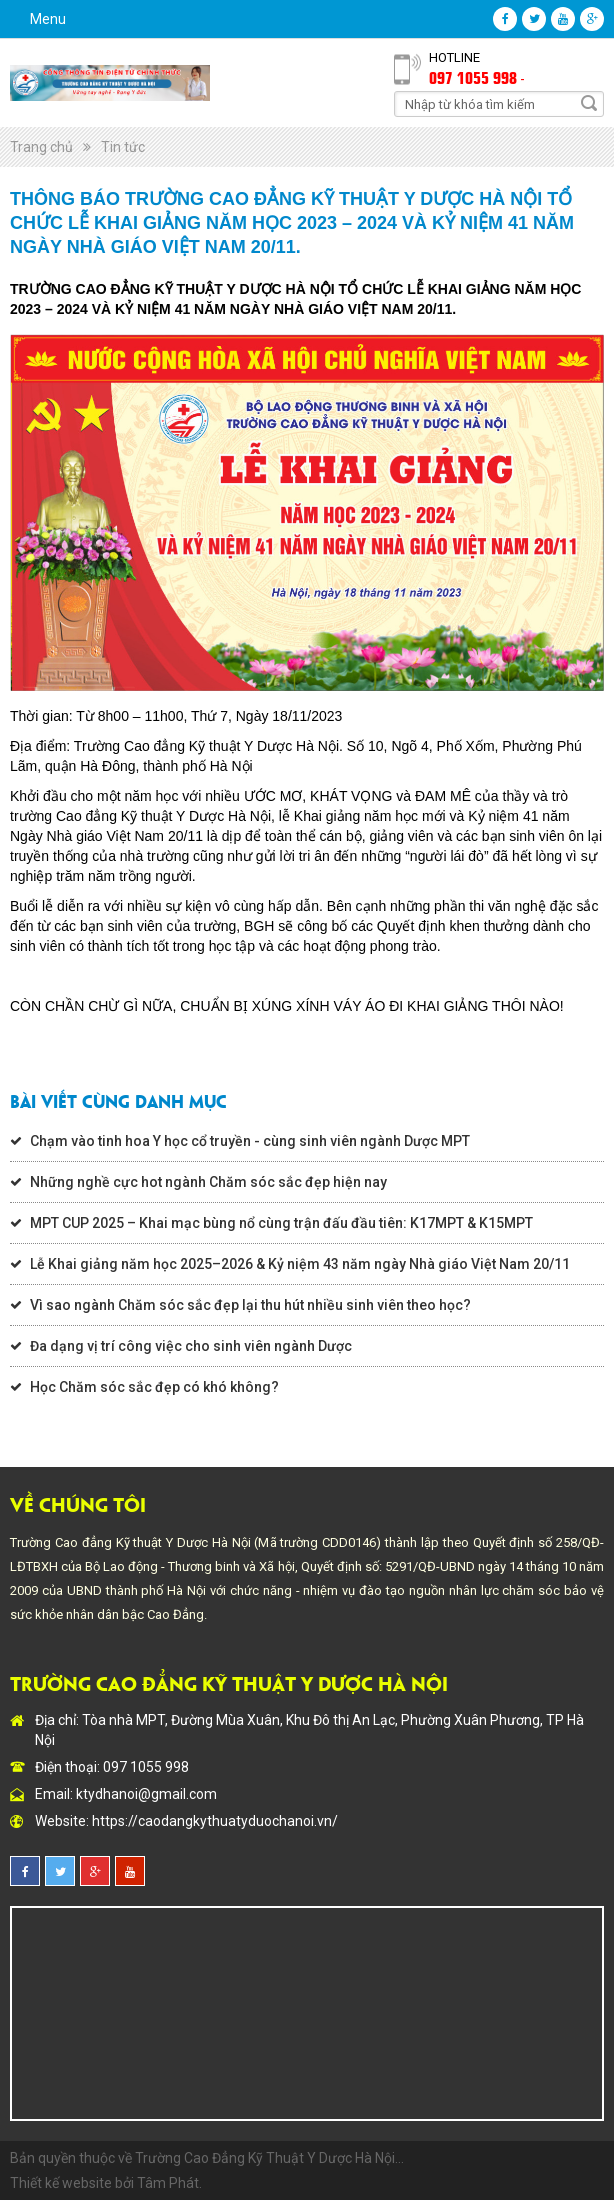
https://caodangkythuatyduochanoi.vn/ (215, 1821)
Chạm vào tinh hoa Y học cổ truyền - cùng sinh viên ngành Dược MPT (250, 1141)
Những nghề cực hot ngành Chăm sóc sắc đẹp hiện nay (208, 1182)
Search (589, 103)
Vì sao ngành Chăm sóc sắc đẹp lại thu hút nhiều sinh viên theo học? (250, 1305)
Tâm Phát (168, 2183)
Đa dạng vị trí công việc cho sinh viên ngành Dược (191, 1346)
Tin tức (123, 147)
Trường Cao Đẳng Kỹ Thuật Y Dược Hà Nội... (269, 2158)
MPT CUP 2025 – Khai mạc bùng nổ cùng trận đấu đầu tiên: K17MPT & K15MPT (281, 1223)
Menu (48, 19)
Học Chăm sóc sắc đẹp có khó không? (154, 1387)
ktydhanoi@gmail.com (146, 1794)
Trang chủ (41, 147)
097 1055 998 (473, 77)
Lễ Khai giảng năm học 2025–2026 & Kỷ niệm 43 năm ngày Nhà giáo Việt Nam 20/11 (300, 1264)
